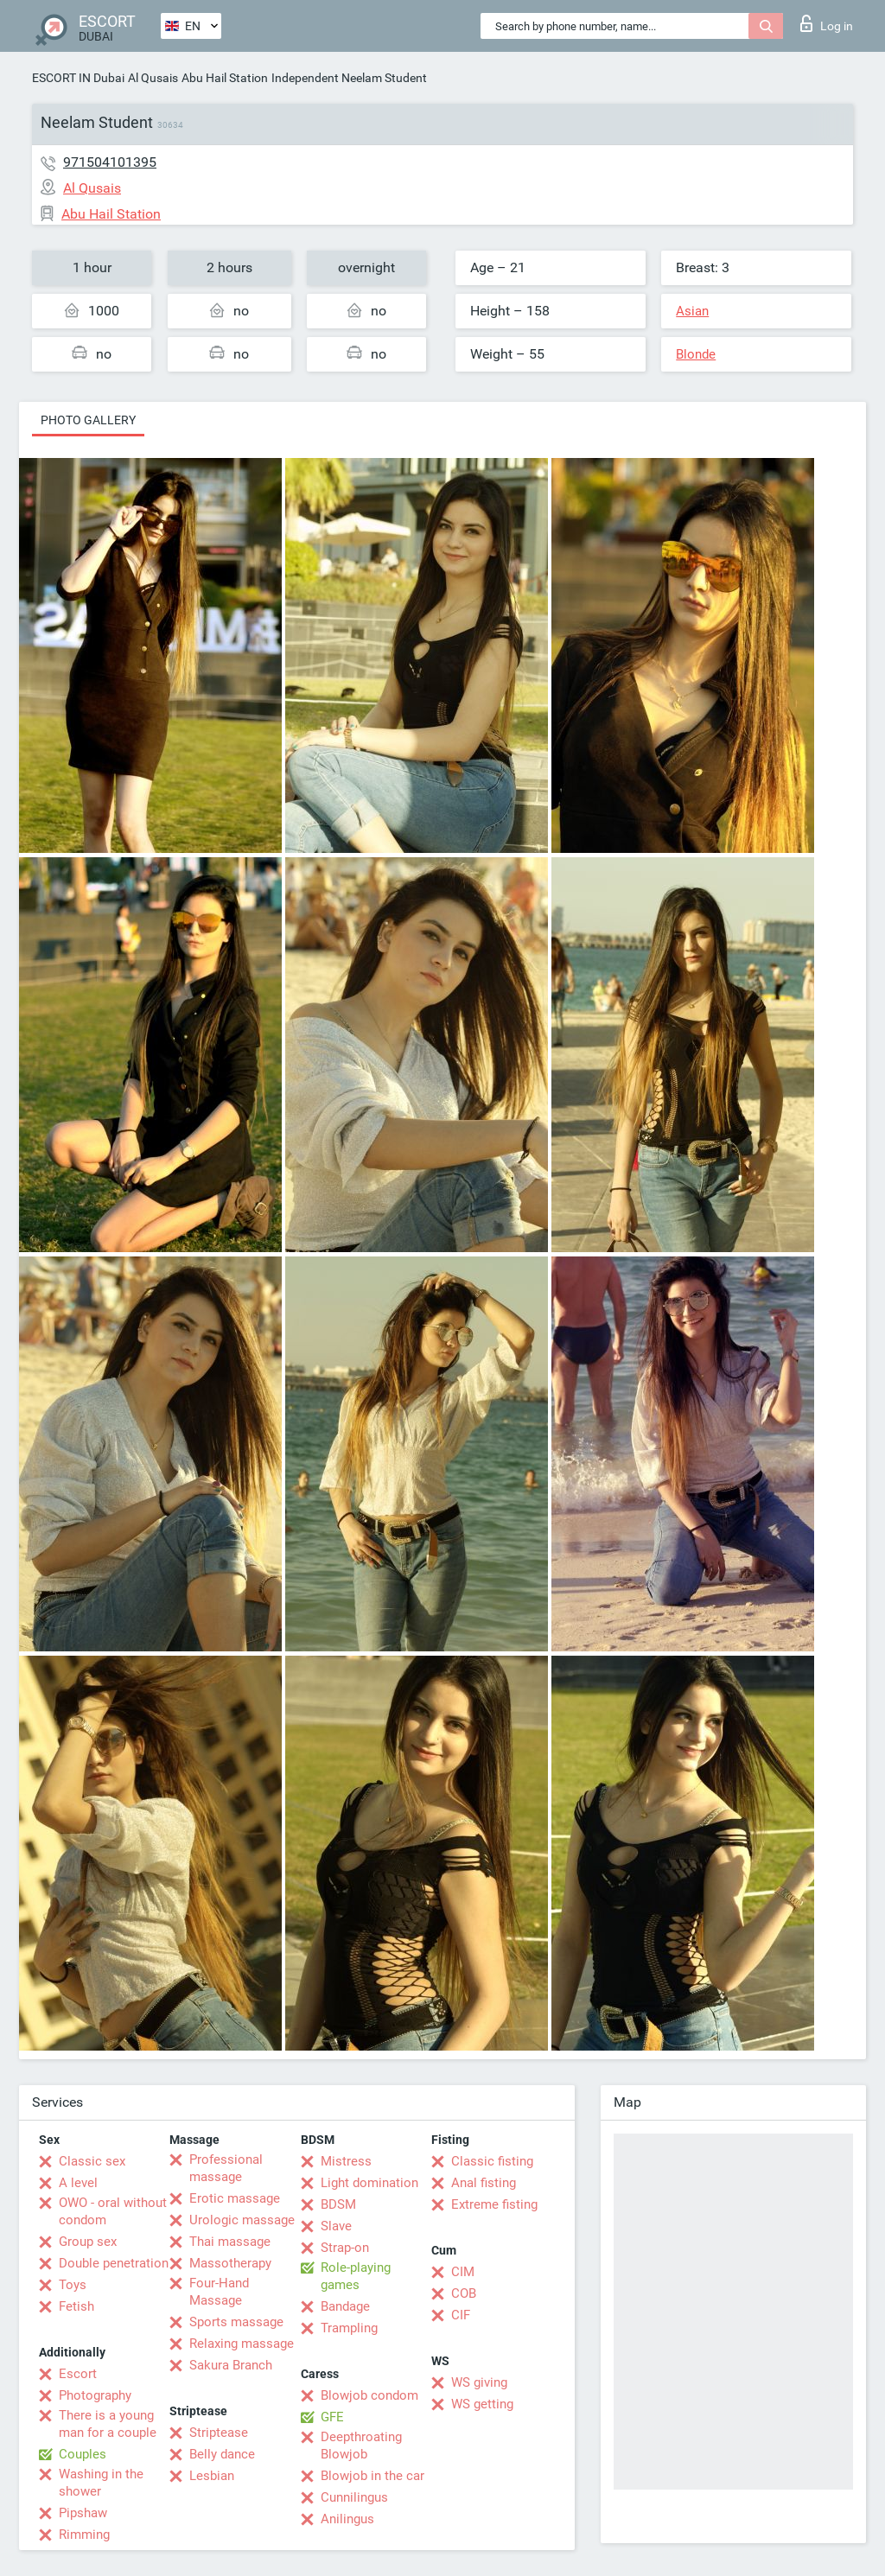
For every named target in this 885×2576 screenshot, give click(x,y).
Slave (336, 2226)
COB (463, 2293)
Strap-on (345, 2247)
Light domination (369, 2183)
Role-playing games (356, 2276)
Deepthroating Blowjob (361, 2445)
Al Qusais (153, 78)
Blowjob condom (369, 2395)
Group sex (88, 2241)
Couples (82, 2454)
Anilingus (347, 2519)
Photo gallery (88, 420)
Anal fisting (483, 2183)
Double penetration (114, 2263)
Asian (692, 311)
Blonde (696, 354)
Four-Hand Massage (219, 2291)
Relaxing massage (241, 2343)
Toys (72, 2285)
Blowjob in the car (372, 2476)
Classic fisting (492, 2161)
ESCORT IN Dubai (78, 78)
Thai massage (230, 2241)
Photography (95, 2395)
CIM (462, 2272)
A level (78, 2183)
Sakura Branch (230, 2365)
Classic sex (92, 2161)
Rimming (84, 2534)
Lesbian (211, 2476)
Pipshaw (83, 2513)
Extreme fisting (494, 2204)
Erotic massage (234, 2198)
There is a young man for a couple (107, 2423)
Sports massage (236, 2322)
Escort (78, 2374)
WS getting (482, 2404)
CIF (460, 2315)
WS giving (479, 2382)
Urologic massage (242, 2220)
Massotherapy (230, 2263)
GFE (332, 2417)
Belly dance (222, 2454)
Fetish (76, 2306)
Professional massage (226, 2168)
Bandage (345, 2306)
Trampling (349, 2328)
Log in (826, 23)
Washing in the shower (101, 2482)
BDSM (338, 2204)
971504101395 (109, 162)
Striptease (218, 2432)
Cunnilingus (354, 2497)
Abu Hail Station (224, 78)
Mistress (346, 2161)
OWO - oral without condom (113, 2211)
